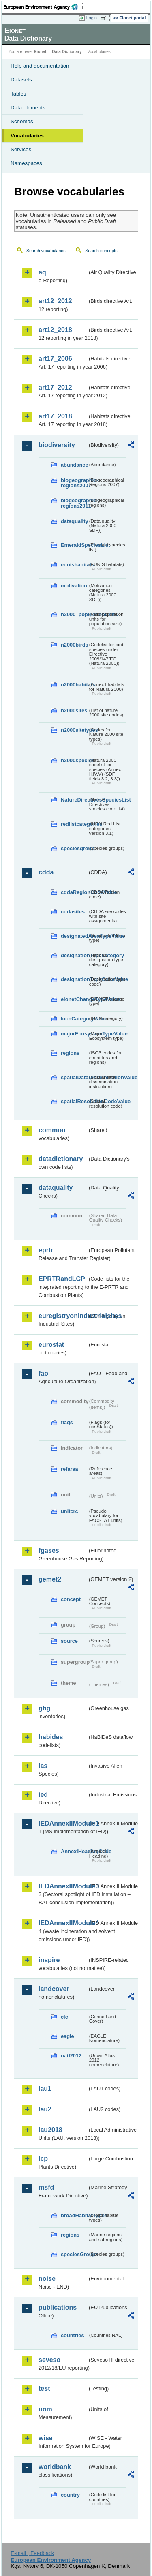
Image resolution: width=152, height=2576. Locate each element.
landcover (54, 1988)
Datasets (21, 80)
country (70, 2495)
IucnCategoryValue (74, 1019)
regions (70, 1053)
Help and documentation (40, 66)
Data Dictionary (66, 51)
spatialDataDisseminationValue (74, 1077)
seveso (49, 2359)
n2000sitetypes (74, 730)
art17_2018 (55, 416)
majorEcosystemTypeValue (74, 1034)
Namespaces (26, 163)
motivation (74, 586)
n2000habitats (74, 685)
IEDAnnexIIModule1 (63, 1823)
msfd (46, 2187)
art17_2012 (55, 387)
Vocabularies (27, 136)
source (69, 1641)
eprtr (46, 1250)
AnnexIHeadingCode (74, 1851)
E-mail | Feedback (32, 2553)
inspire (49, 1960)
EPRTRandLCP (62, 1278)
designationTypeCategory (74, 955)
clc (64, 2017)
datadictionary (61, 1158)
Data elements (28, 108)
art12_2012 (55, 301)
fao (43, 1373)
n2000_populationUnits (74, 614)
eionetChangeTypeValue (74, 999)
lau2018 (50, 2129)
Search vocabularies (46, 250)
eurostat (51, 1344)
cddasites (73, 912)
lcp (43, 2158)
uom (45, 2409)
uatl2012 (71, 2056)
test (44, 2388)
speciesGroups (74, 2254)
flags (67, 1422)
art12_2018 (55, 329)
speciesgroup (74, 848)
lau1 (45, 2088)
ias (43, 1765)
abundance (74, 465)
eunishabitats (74, 564)
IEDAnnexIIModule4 (63, 1923)
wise (46, 2438)
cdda (46, 872)
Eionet (40, 51)
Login (91, 17)
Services (21, 149)
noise (47, 2278)
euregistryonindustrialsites (63, 1315)
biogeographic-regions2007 (74, 483)
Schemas (22, 121)
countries (72, 2335)
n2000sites (74, 710)
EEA (43, 7)
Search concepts (101, 250)
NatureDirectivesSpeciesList (74, 800)
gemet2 (50, 1579)
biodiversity (57, 444)
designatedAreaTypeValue (74, 936)
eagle (67, 2036)
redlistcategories (74, 824)
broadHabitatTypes (74, 2215)
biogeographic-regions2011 (74, 503)
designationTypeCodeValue (74, 979)
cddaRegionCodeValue (74, 892)
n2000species (74, 760)
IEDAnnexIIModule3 (63, 1886)
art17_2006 (55, 358)
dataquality (74, 521)
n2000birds (74, 645)
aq (42, 272)
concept (71, 1599)
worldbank (55, 2466)
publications (58, 2307)
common (52, 1130)
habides (51, 1737)
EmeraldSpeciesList (74, 545)
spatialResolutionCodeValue (74, 1101)
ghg (44, 1708)
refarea (69, 1469)
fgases (49, 1550)
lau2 (45, 2109)
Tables (18, 94)
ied (43, 1794)
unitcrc (69, 1511)
